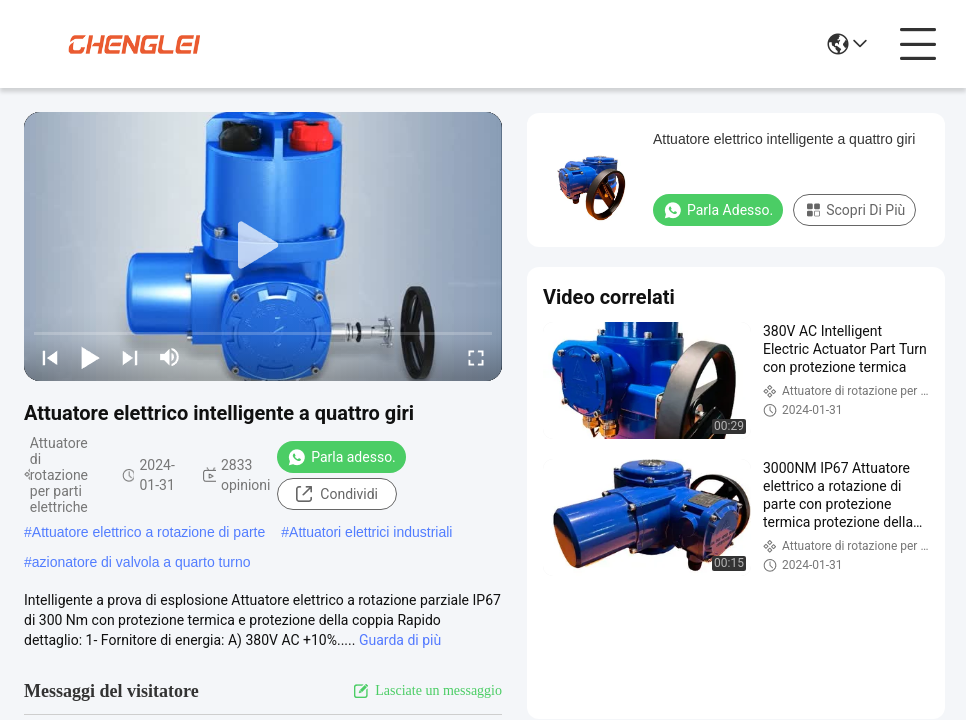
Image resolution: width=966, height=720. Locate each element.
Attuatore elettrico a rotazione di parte (148, 532)
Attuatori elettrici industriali (370, 532)
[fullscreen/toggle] (476, 357)
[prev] (50, 357)
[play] (263, 246)
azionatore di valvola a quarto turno (141, 562)
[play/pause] (90, 357)
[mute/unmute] (170, 357)
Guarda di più (400, 640)
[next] (130, 357)
